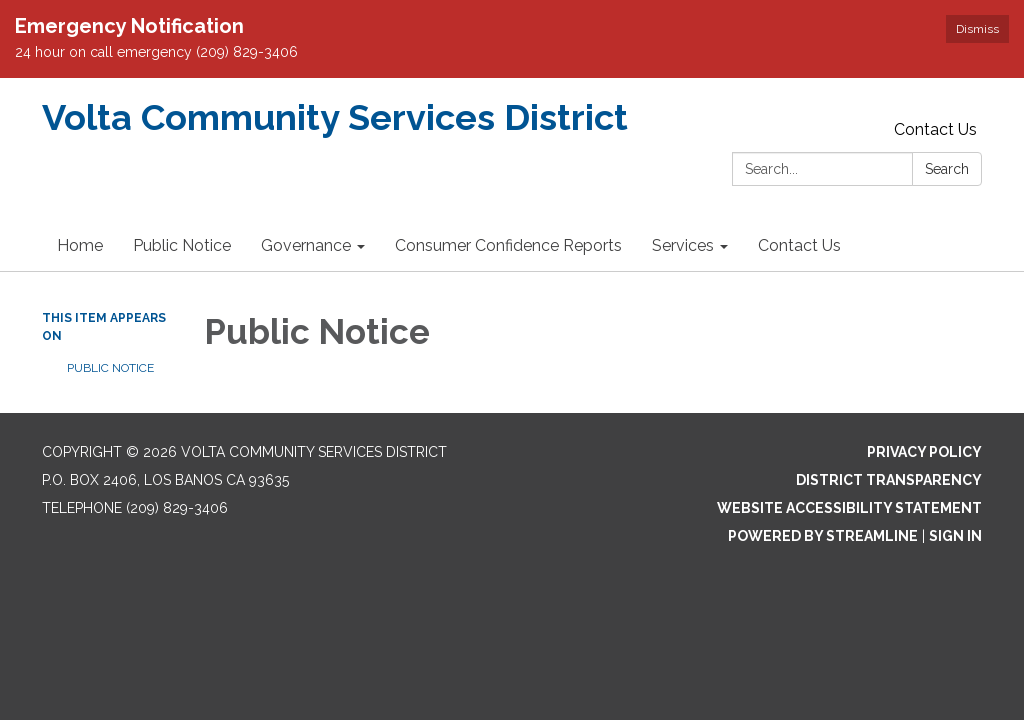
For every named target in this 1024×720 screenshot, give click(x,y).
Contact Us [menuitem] (799, 245)
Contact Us (935, 129)
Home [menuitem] (80, 245)
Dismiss (977, 29)
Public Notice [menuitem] (182, 245)
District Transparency (889, 480)
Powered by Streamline (823, 536)
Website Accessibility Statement (849, 508)
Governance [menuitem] (306, 245)
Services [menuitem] (683, 245)
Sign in (955, 536)
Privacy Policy (924, 452)
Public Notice (110, 368)
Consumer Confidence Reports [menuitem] (508, 245)
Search (947, 169)
